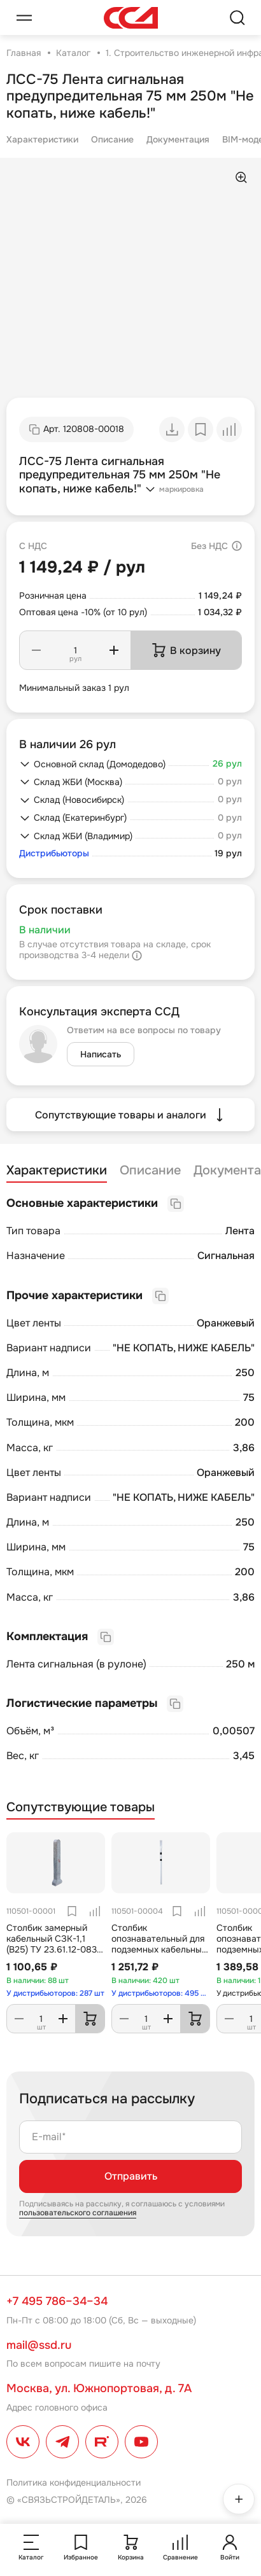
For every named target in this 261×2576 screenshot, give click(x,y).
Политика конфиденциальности (73, 2482)
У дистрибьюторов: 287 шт (55, 1993)
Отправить (130, 2176)
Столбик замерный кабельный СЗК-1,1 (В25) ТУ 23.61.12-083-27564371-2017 (53, 1943)
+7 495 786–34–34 (57, 2301)
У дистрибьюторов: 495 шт (160, 1993)
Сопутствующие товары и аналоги (131, 1115)
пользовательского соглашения (77, 2213)
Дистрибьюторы (54, 853)
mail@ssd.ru (38, 2345)
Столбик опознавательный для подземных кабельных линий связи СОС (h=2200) (158, 1949)
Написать (100, 1054)
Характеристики (42, 139)
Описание (112, 139)
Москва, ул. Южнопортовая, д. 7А (99, 2388)
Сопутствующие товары (80, 1807)
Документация (177, 139)
